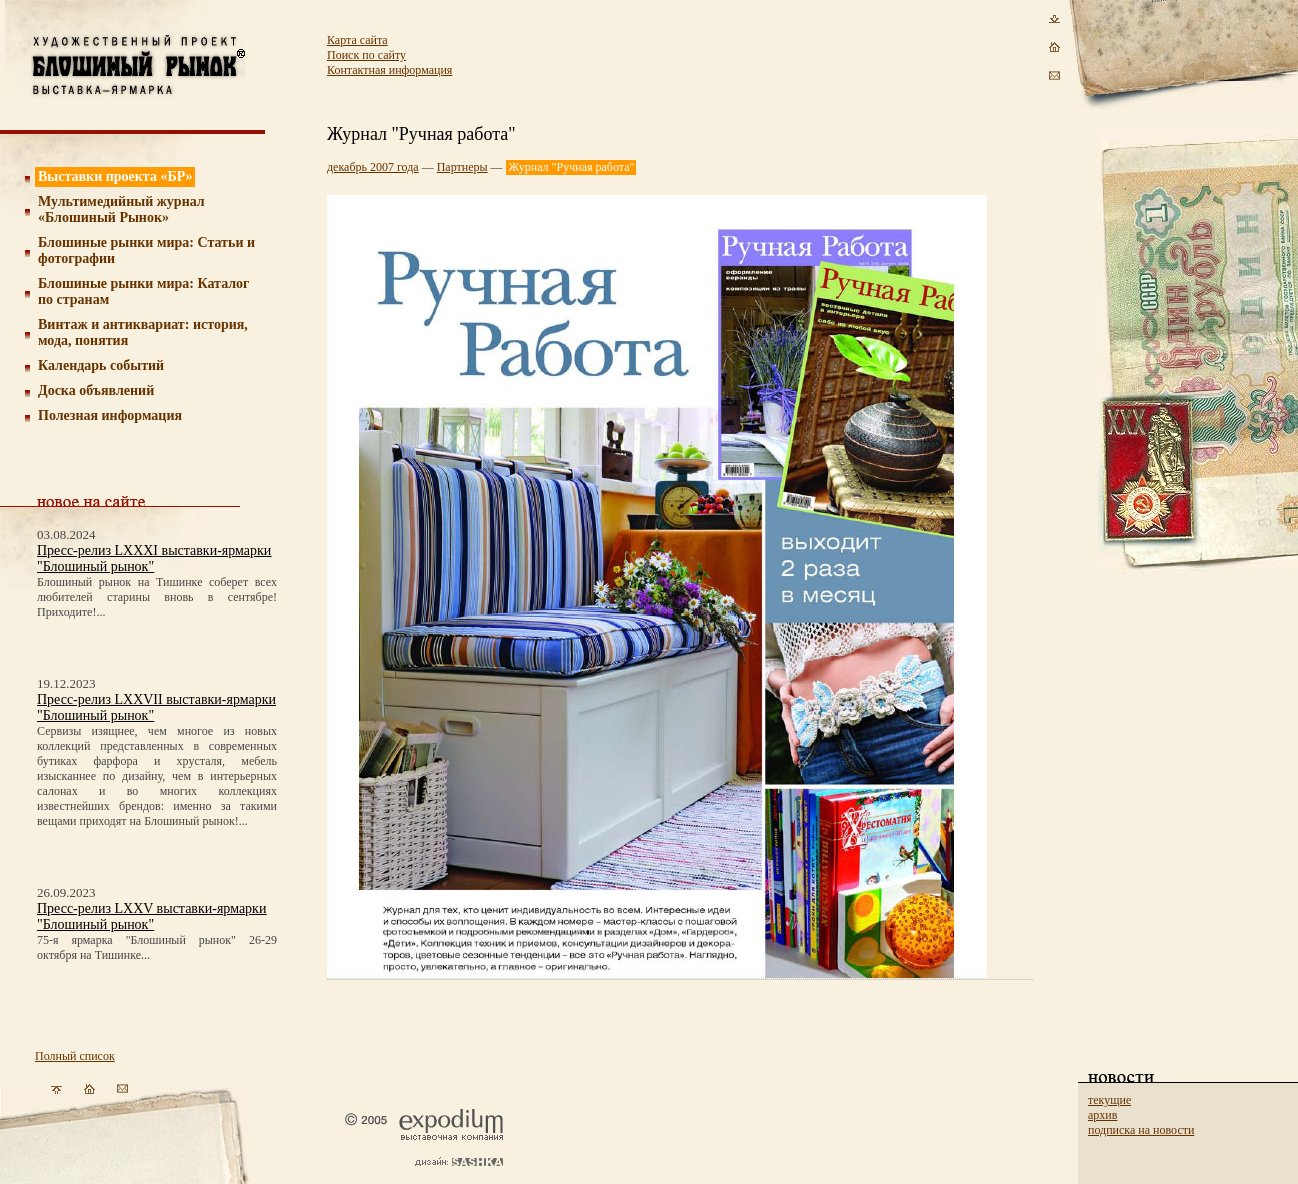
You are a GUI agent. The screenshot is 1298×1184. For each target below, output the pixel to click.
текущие (1109, 1100)
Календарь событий (101, 365)
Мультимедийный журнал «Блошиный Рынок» (121, 209)
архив (1102, 1115)
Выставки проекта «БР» (115, 176)
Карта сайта (357, 40)
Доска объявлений (96, 390)
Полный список (75, 1056)
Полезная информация (110, 415)
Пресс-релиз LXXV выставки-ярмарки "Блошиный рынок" (151, 916)
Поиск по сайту (366, 55)
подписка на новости (1141, 1130)
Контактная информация (389, 70)
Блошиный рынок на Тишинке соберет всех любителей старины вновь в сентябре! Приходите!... (157, 597)
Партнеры (462, 167)
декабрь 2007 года (373, 167)
